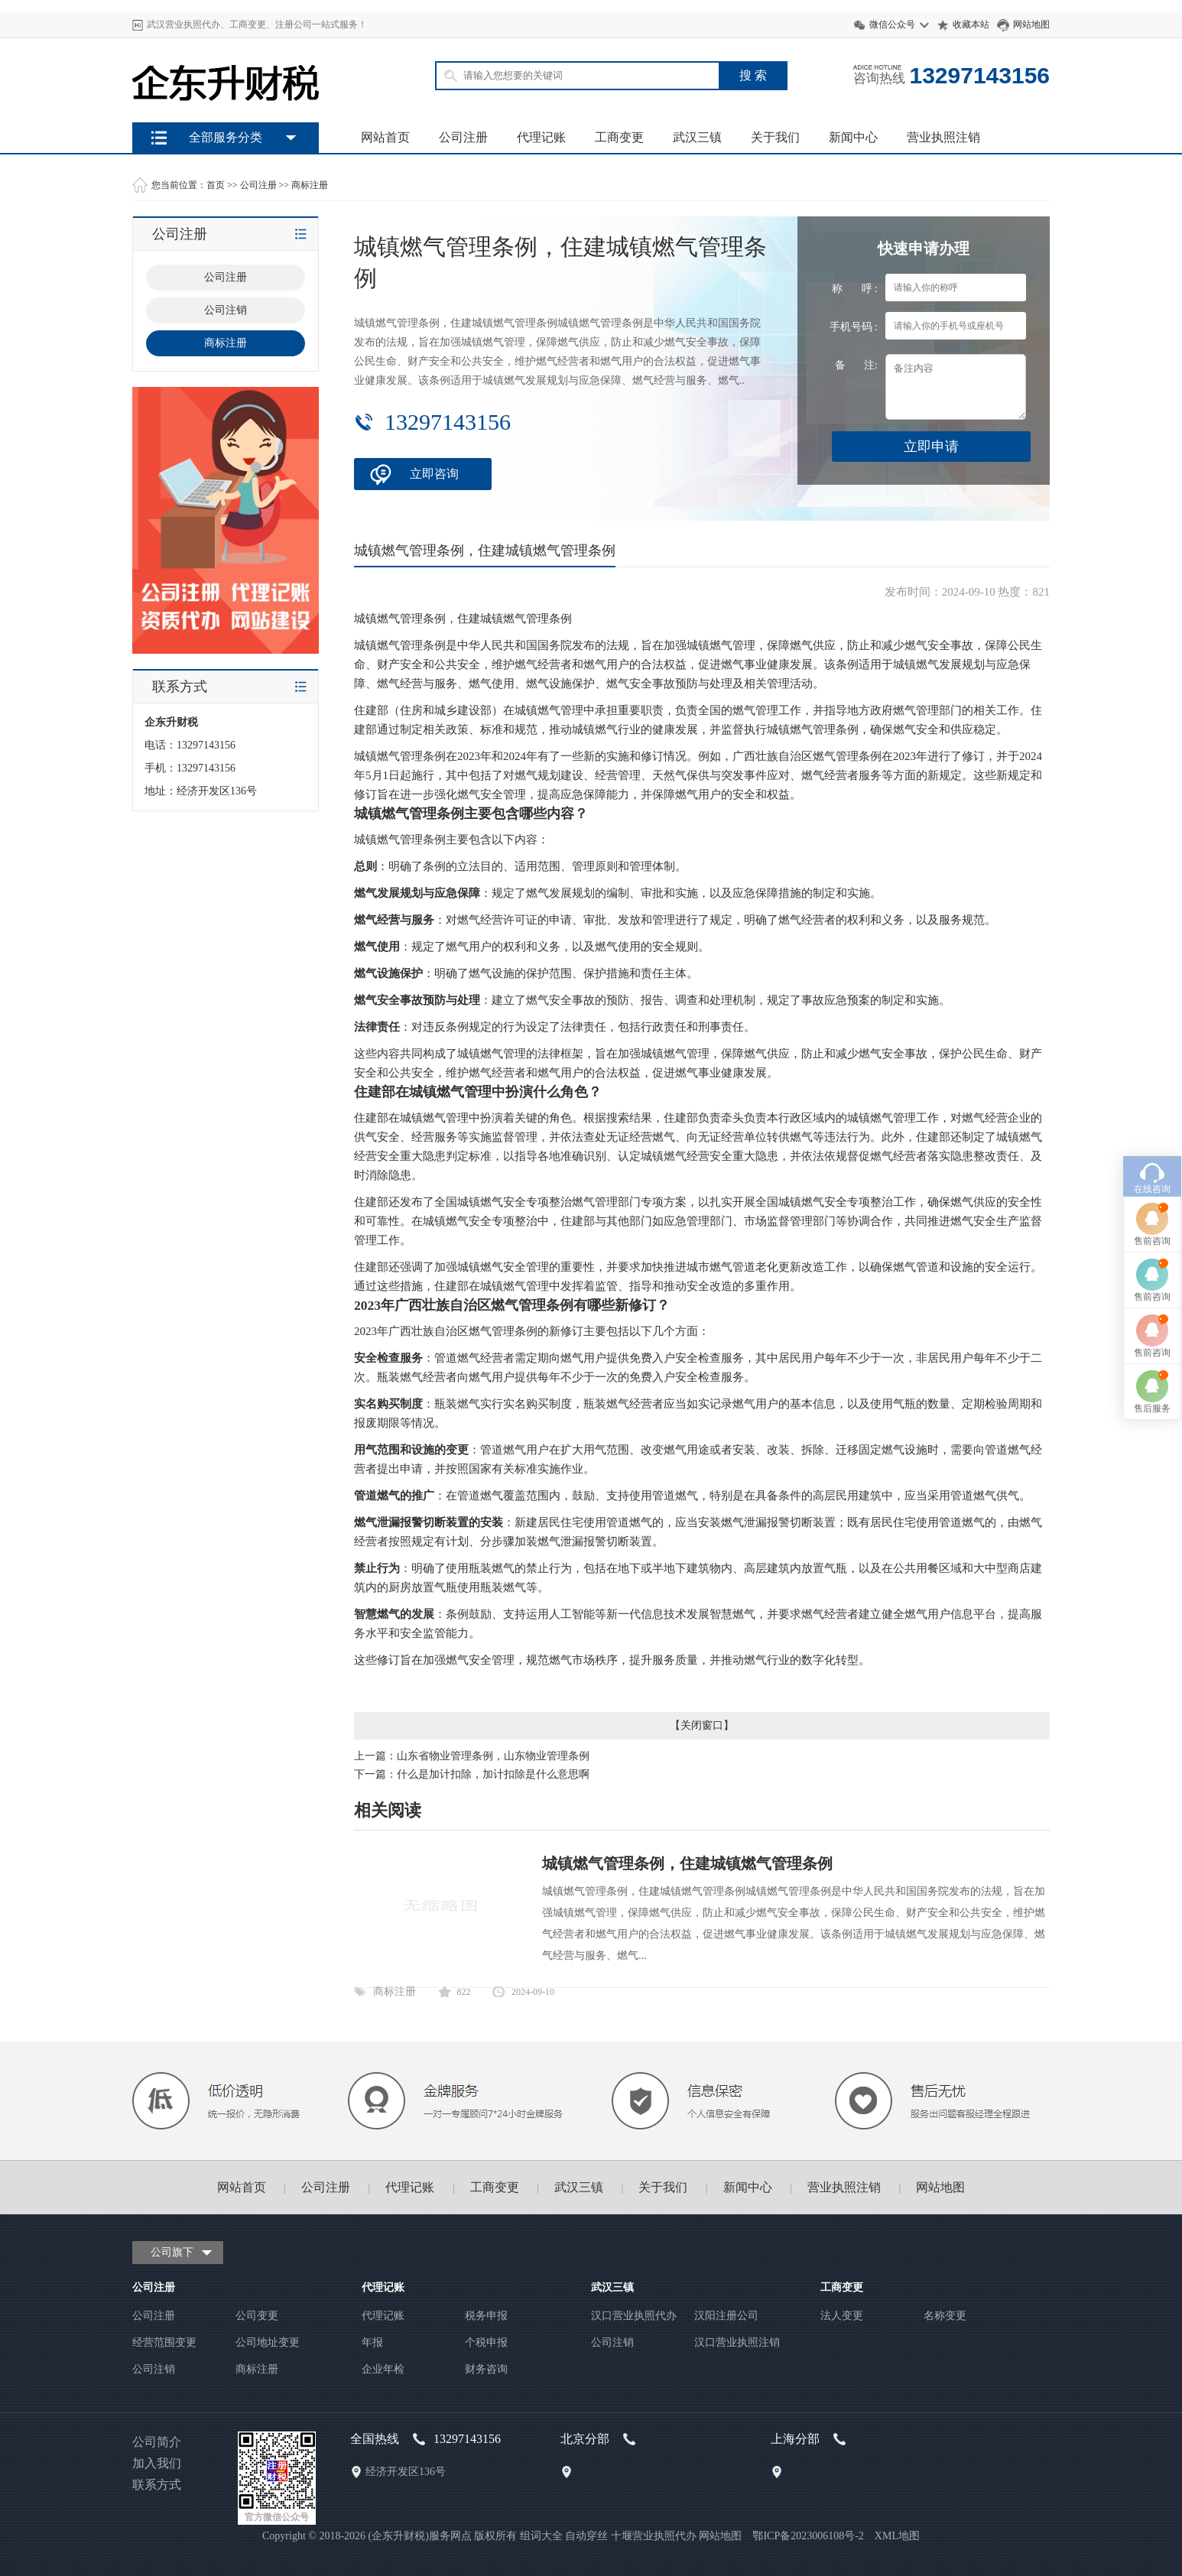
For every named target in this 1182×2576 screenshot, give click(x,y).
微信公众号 (892, 24)
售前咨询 (1152, 1053)
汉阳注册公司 (726, 2315)
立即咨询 (434, 473)
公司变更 (256, 2315)
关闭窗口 (701, 1725)
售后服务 (1152, 1221)
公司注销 (153, 2369)
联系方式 (156, 2484)
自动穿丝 (586, 2536)
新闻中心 (853, 137)
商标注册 (309, 185)
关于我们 (775, 137)
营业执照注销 (943, 137)
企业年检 (383, 2369)
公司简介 (156, 2441)
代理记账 (541, 137)
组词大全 (541, 2536)
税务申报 (486, 2315)
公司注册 (463, 137)
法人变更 (841, 2315)
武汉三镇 (697, 137)
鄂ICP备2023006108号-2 (807, 2536)
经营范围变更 (164, 2342)
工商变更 (619, 137)
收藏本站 (971, 24)
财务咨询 (486, 2369)
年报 (372, 2342)
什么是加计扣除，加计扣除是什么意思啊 (493, 1774)
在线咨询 (1152, 1001)
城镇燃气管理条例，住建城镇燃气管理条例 (687, 1863)
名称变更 (945, 2315)
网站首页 (385, 137)
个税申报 (486, 2342)
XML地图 (897, 2536)
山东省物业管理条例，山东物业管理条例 (493, 1756)
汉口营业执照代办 (634, 2315)
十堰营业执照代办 (654, 2536)
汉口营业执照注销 (737, 2342)
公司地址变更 (267, 2342)
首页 (215, 185)
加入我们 (156, 2463)
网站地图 (1031, 24)
